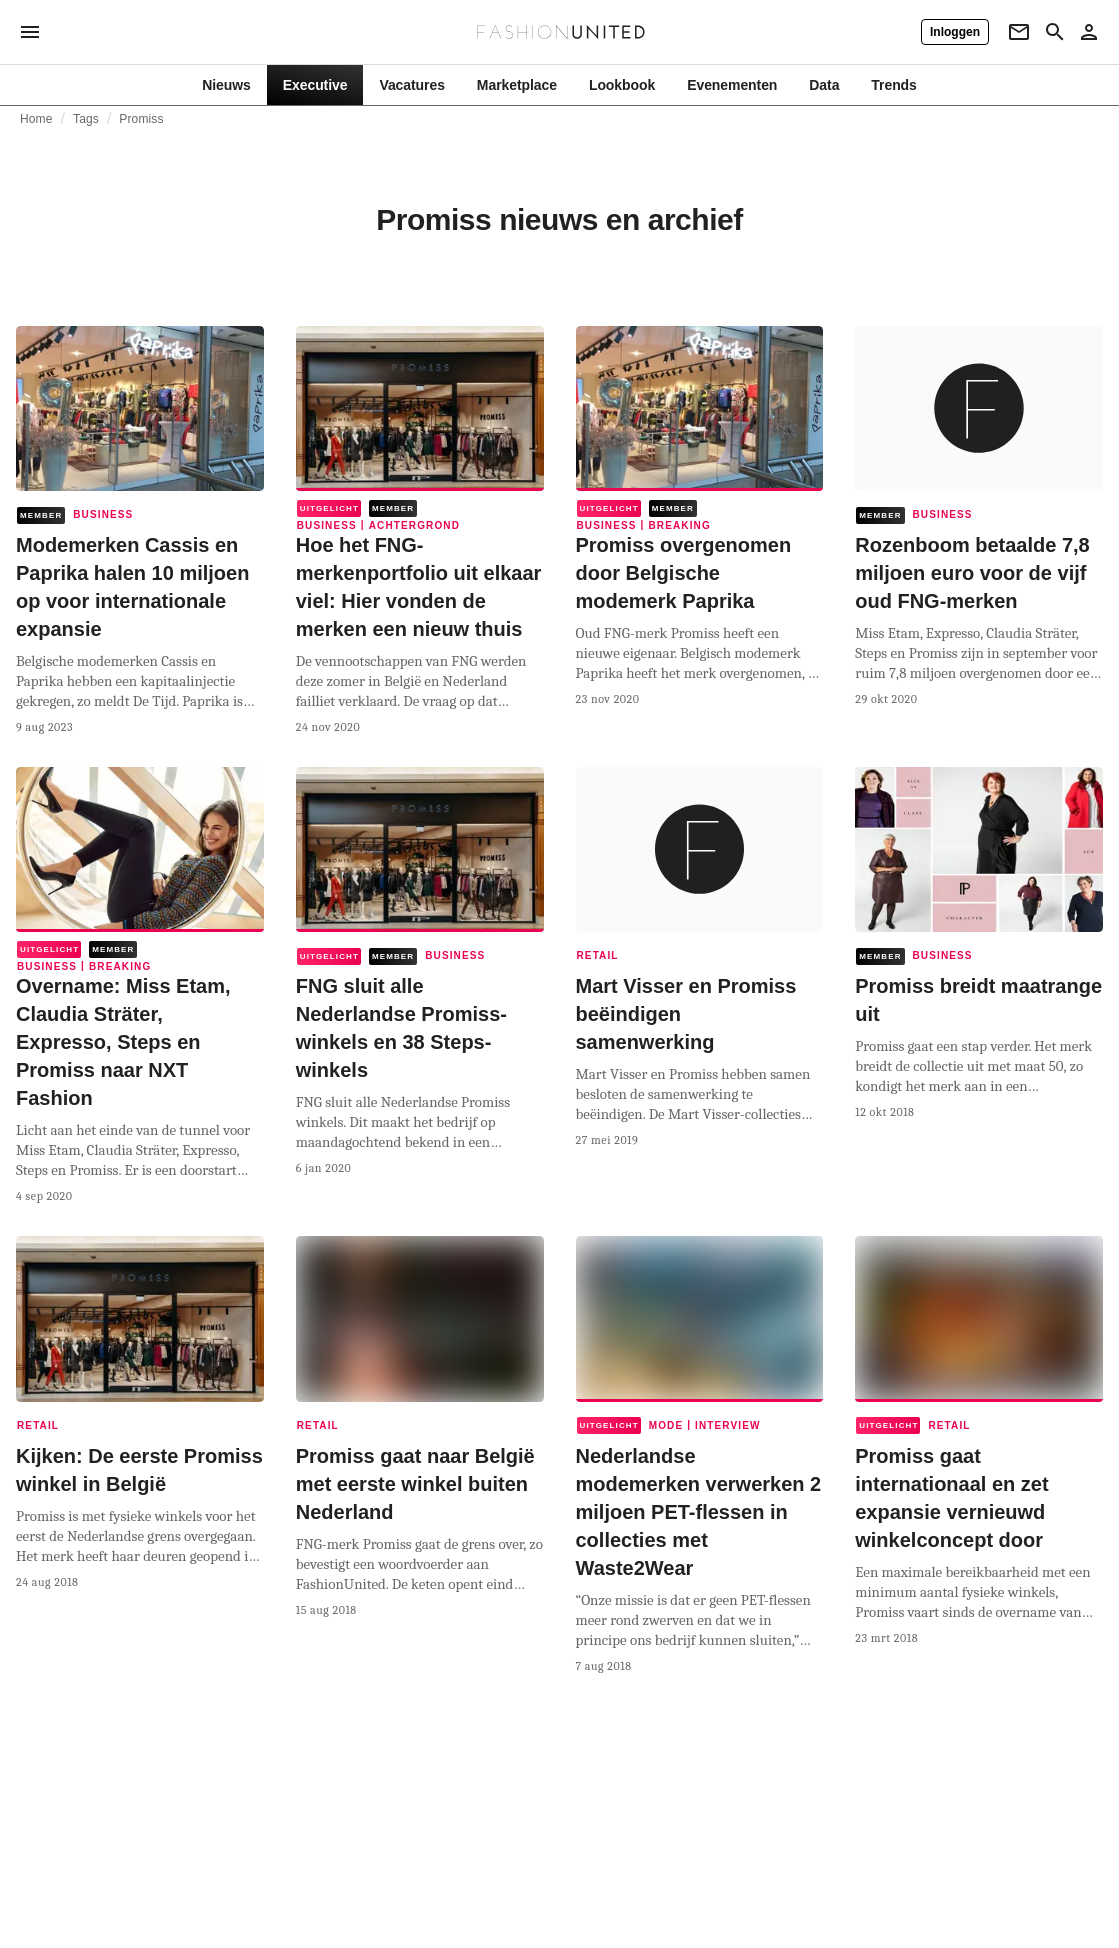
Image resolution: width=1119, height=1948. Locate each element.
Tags (86, 119)
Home (36, 119)
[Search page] (1055, 32)
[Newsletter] (1019, 32)
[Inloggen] (955, 32)
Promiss (141, 119)
